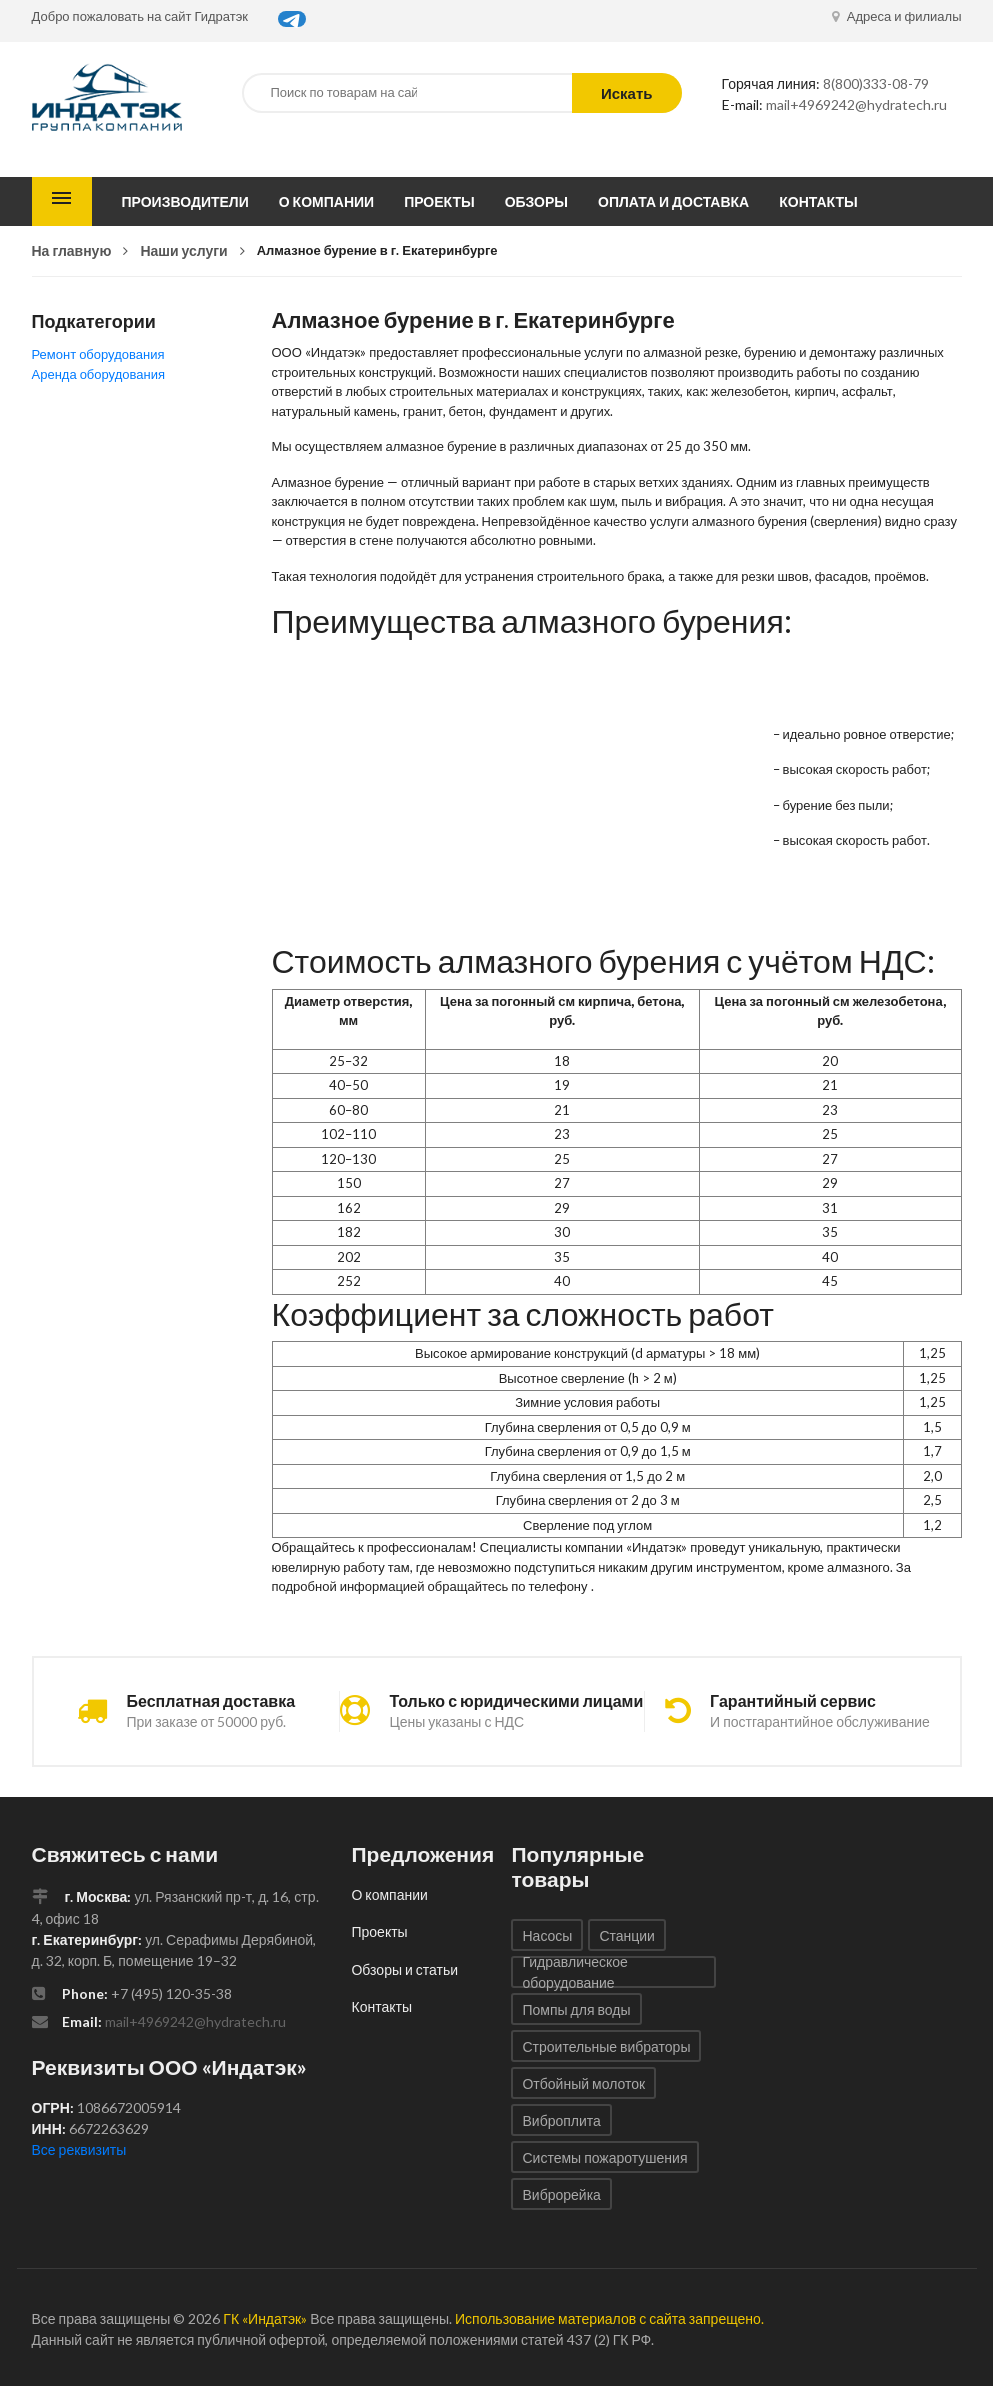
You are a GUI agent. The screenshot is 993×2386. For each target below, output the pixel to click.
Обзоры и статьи (404, 1969)
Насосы (547, 1935)
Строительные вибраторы (606, 2046)
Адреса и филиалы (897, 16)
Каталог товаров (62, 201)
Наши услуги (183, 250)
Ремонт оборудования (98, 354)
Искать (627, 93)
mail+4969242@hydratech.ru (856, 104)
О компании (326, 201)
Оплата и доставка (673, 201)
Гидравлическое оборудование (574, 1972)
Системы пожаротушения (604, 2157)
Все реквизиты (79, 2149)
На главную (72, 250)
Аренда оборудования (98, 374)
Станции (627, 1935)
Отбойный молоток (583, 2083)
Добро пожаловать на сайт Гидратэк (140, 16)
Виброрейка (561, 2194)
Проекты (439, 201)
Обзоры (536, 201)
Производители (185, 201)
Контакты (818, 201)
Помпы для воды (576, 2009)
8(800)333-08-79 (876, 83)
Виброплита (561, 2120)
